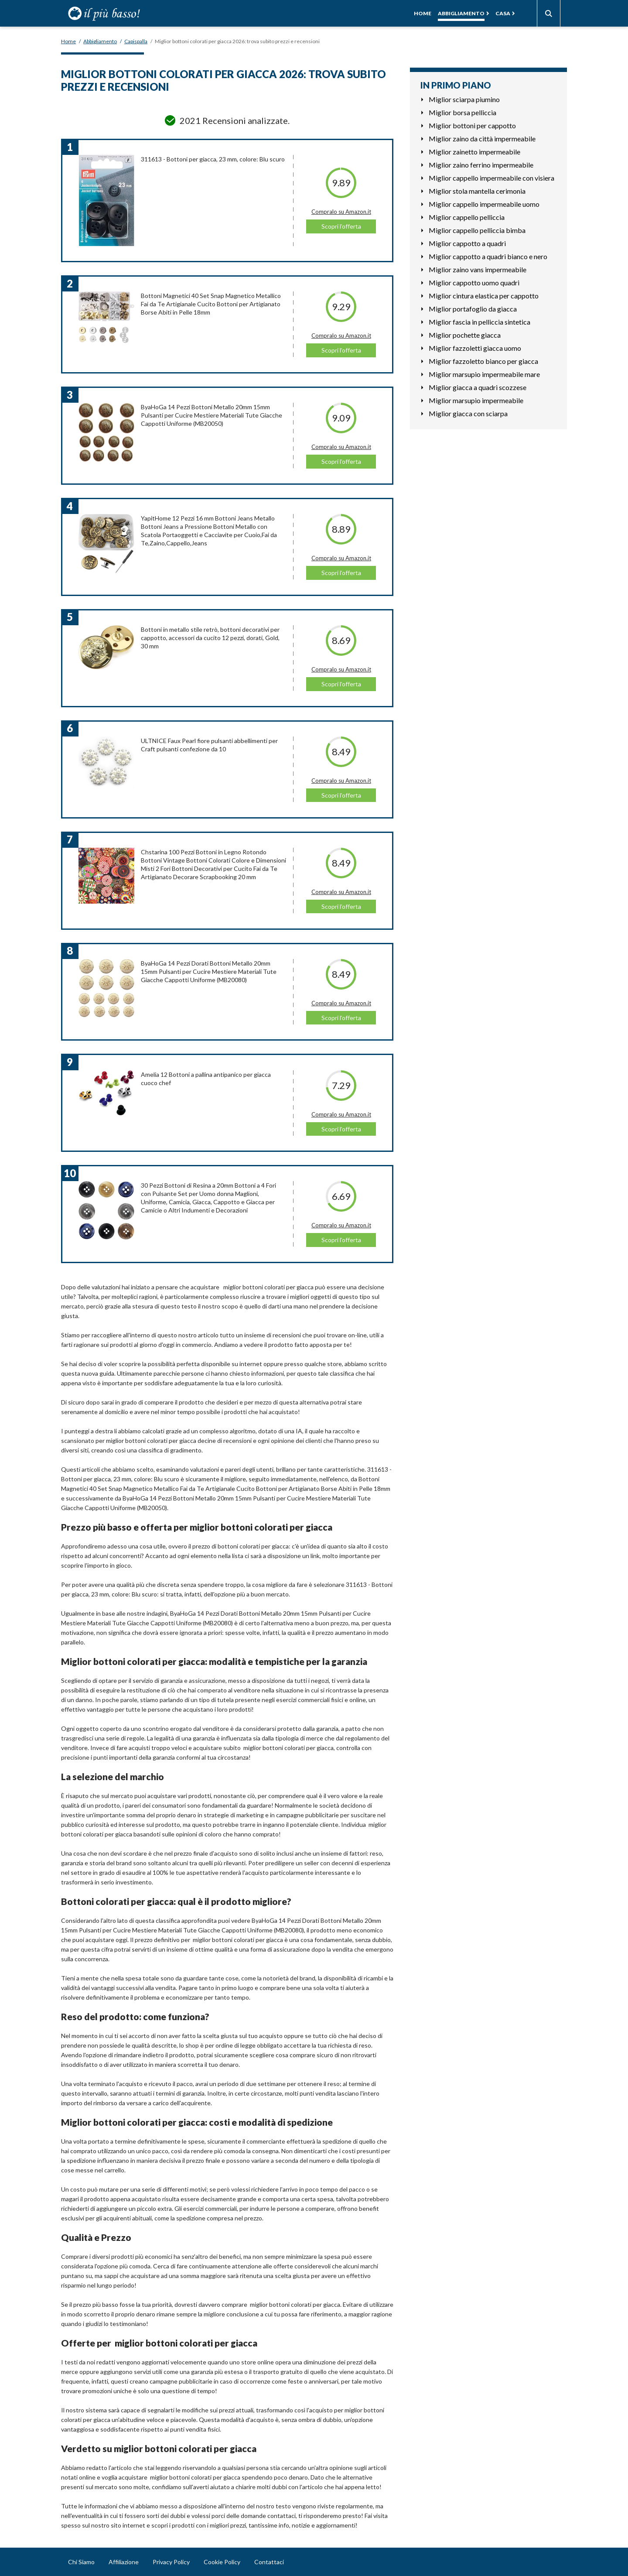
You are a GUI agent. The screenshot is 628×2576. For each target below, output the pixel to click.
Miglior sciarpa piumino (464, 99)
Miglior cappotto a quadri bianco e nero (488, 256)
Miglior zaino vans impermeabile (477, 269)
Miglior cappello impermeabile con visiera (491, 178)
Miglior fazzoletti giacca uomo (475, 348)
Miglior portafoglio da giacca (473, 309)
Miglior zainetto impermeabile (474, 151)
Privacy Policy (171, 2562)
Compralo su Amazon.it (341, 211)
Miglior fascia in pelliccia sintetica (479, 322)
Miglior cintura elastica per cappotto (484, 295)
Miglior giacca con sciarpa (468, 413)
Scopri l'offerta (341, 226)
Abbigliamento (461, 13)
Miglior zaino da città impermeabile (482, 138)
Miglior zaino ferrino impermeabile (481, 165)
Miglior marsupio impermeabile (476, 400)
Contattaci (269, 2562)
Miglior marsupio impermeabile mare (484, 374)
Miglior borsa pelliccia (462, 112)
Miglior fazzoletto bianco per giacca (483, 361)
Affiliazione (124, 2562)
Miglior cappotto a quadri (467, 243)
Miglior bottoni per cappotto (472, 125)
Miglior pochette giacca (465, 335)
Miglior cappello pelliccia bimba (477, 230)
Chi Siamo (81, 2562)
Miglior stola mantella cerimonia (477, 191)
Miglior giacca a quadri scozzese (477, 387)
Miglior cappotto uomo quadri (474, 282)
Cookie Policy (222, 2562)
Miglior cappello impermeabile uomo (484, 204)
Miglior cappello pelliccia (467, 217)
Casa (502, 13)
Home (422, 13)
